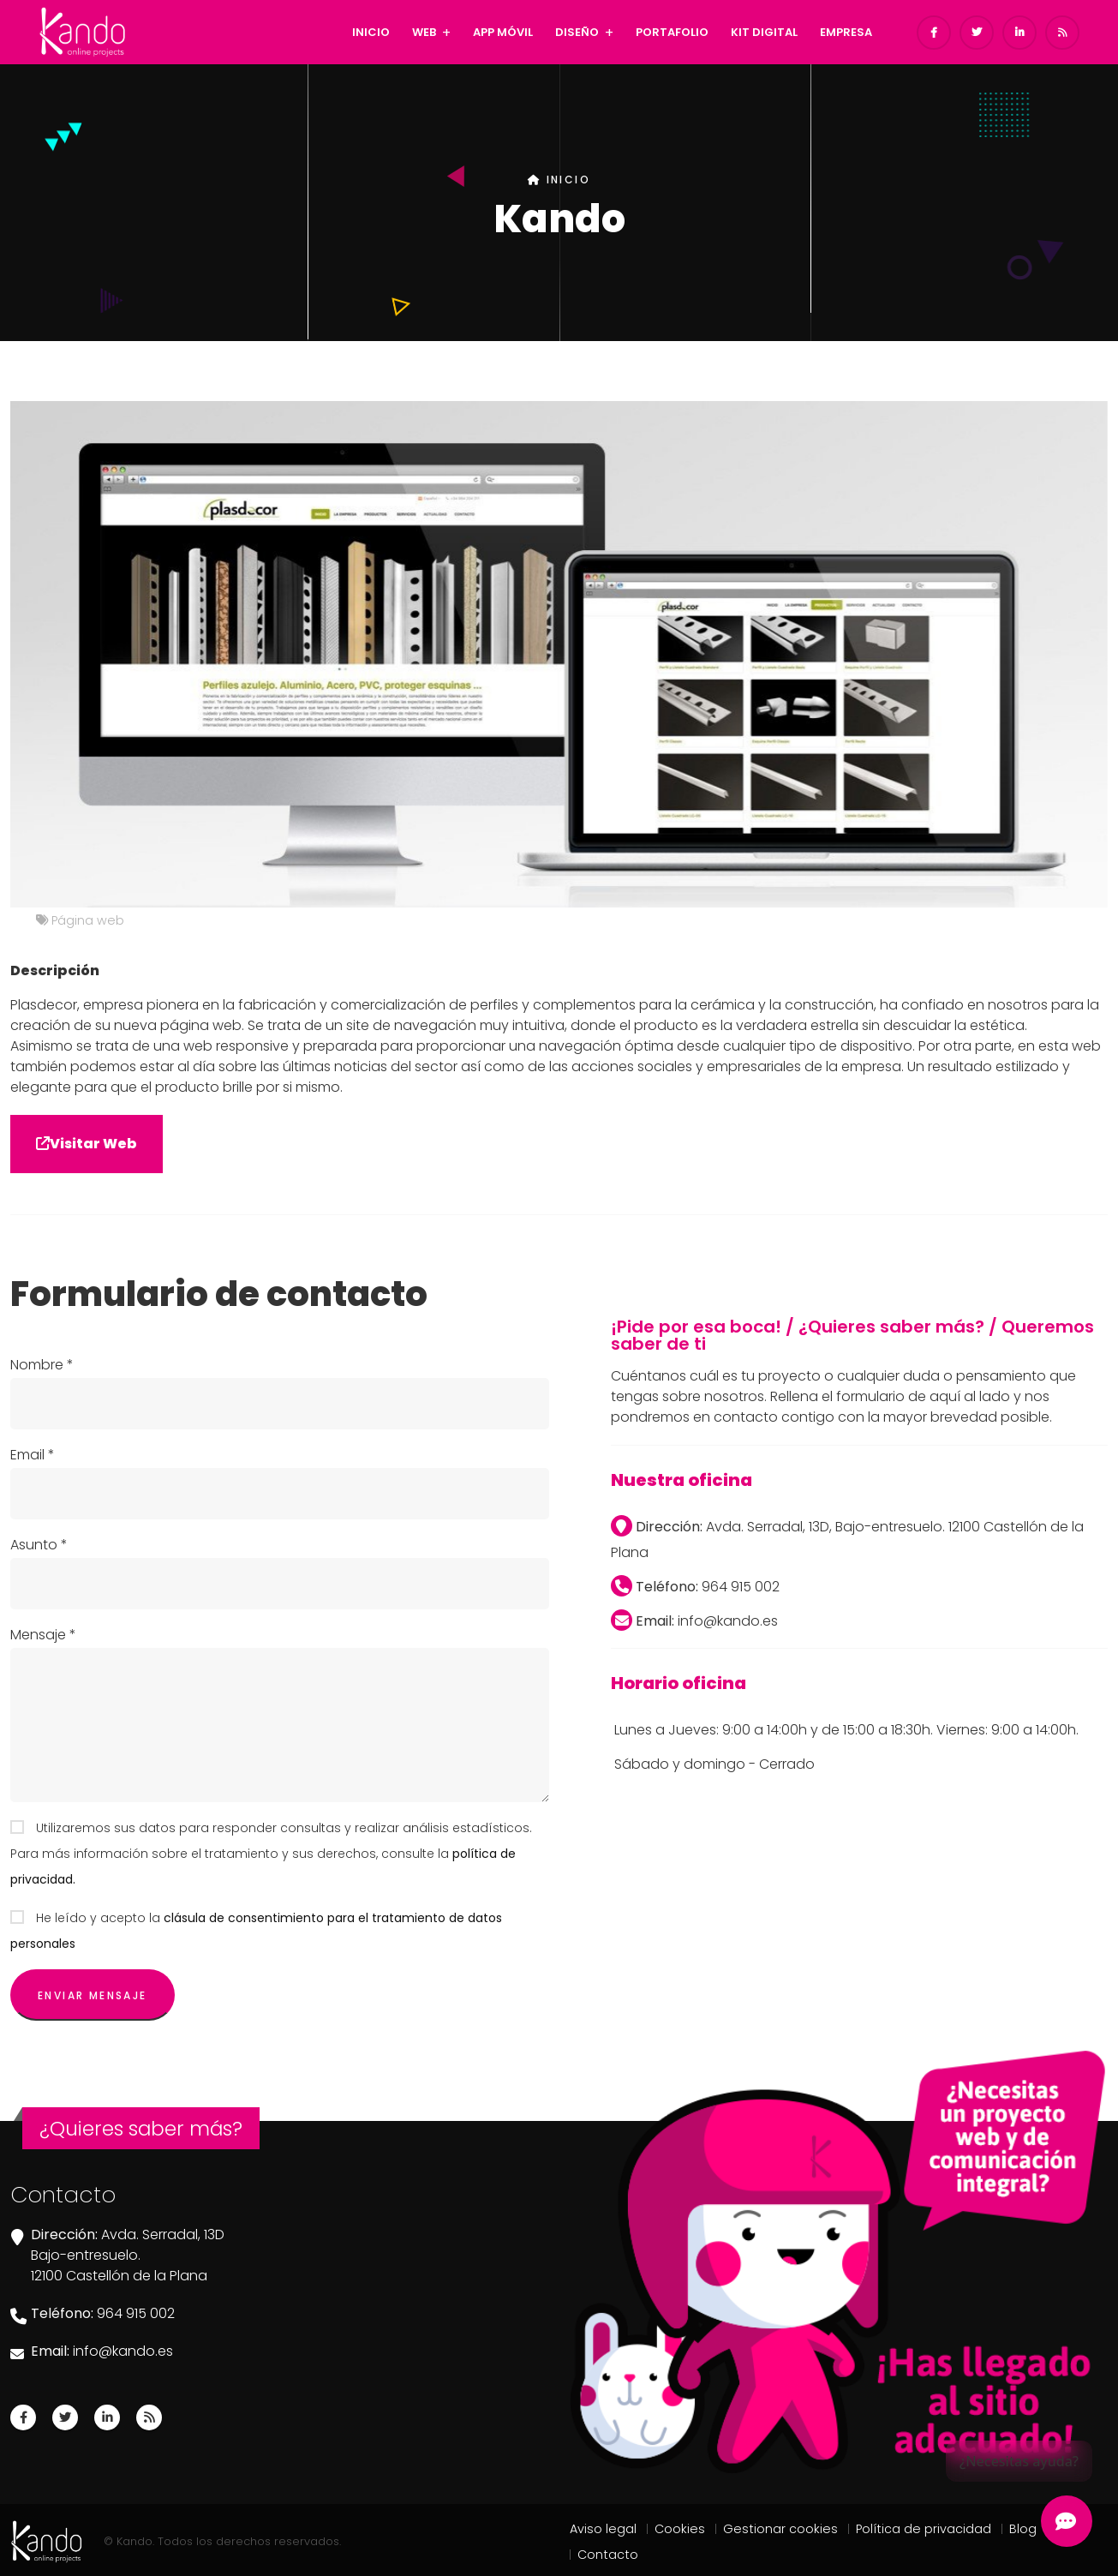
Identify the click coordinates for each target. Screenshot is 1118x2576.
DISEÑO (577, 32)
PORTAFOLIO (672, 32)
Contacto (607, 2554)
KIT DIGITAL (764, 32)
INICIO (371, 32)
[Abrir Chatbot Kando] (1066, 2521)
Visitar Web (86, 1143)
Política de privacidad (923, 2528)
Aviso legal (603, 2528)
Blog (1023, 2528)
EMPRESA (846, 32)
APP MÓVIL (503, 32)
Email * (32, 1455)
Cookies (680, 2528)
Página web (87, 920)
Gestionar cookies (780, 2528)
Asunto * (39, 1545)
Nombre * (42, 1365)
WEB (424, 32)
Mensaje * (43, 1634)
